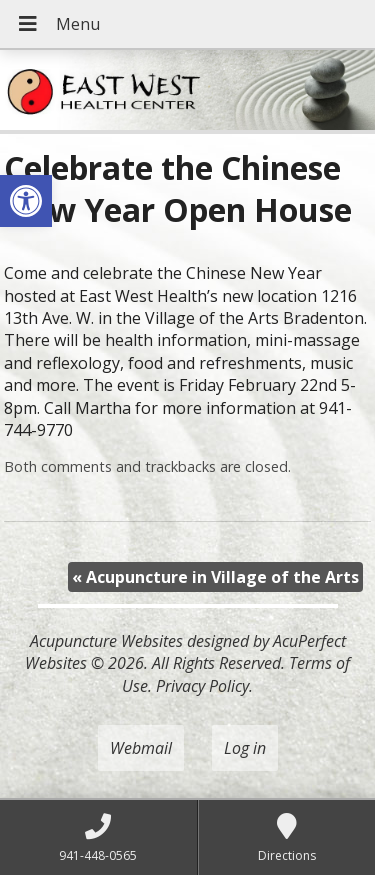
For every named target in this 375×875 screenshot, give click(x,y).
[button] (26, 201)
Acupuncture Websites (106, 641)
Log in (245, 748)
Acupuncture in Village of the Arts (215, 577)
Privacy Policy (202, 686)
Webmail (141, 748)
